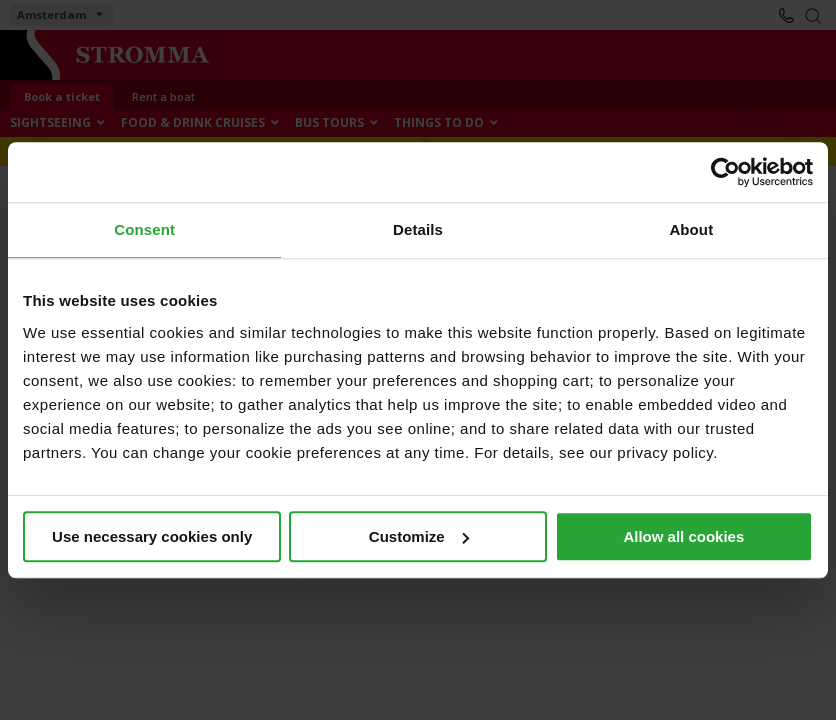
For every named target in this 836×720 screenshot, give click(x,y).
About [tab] (691, 229)
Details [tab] (418, 229)
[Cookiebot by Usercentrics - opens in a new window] (725, 172)
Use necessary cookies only (152, 536)
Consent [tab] (144, 229)
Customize (419, 536)
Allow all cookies (683, 536)
